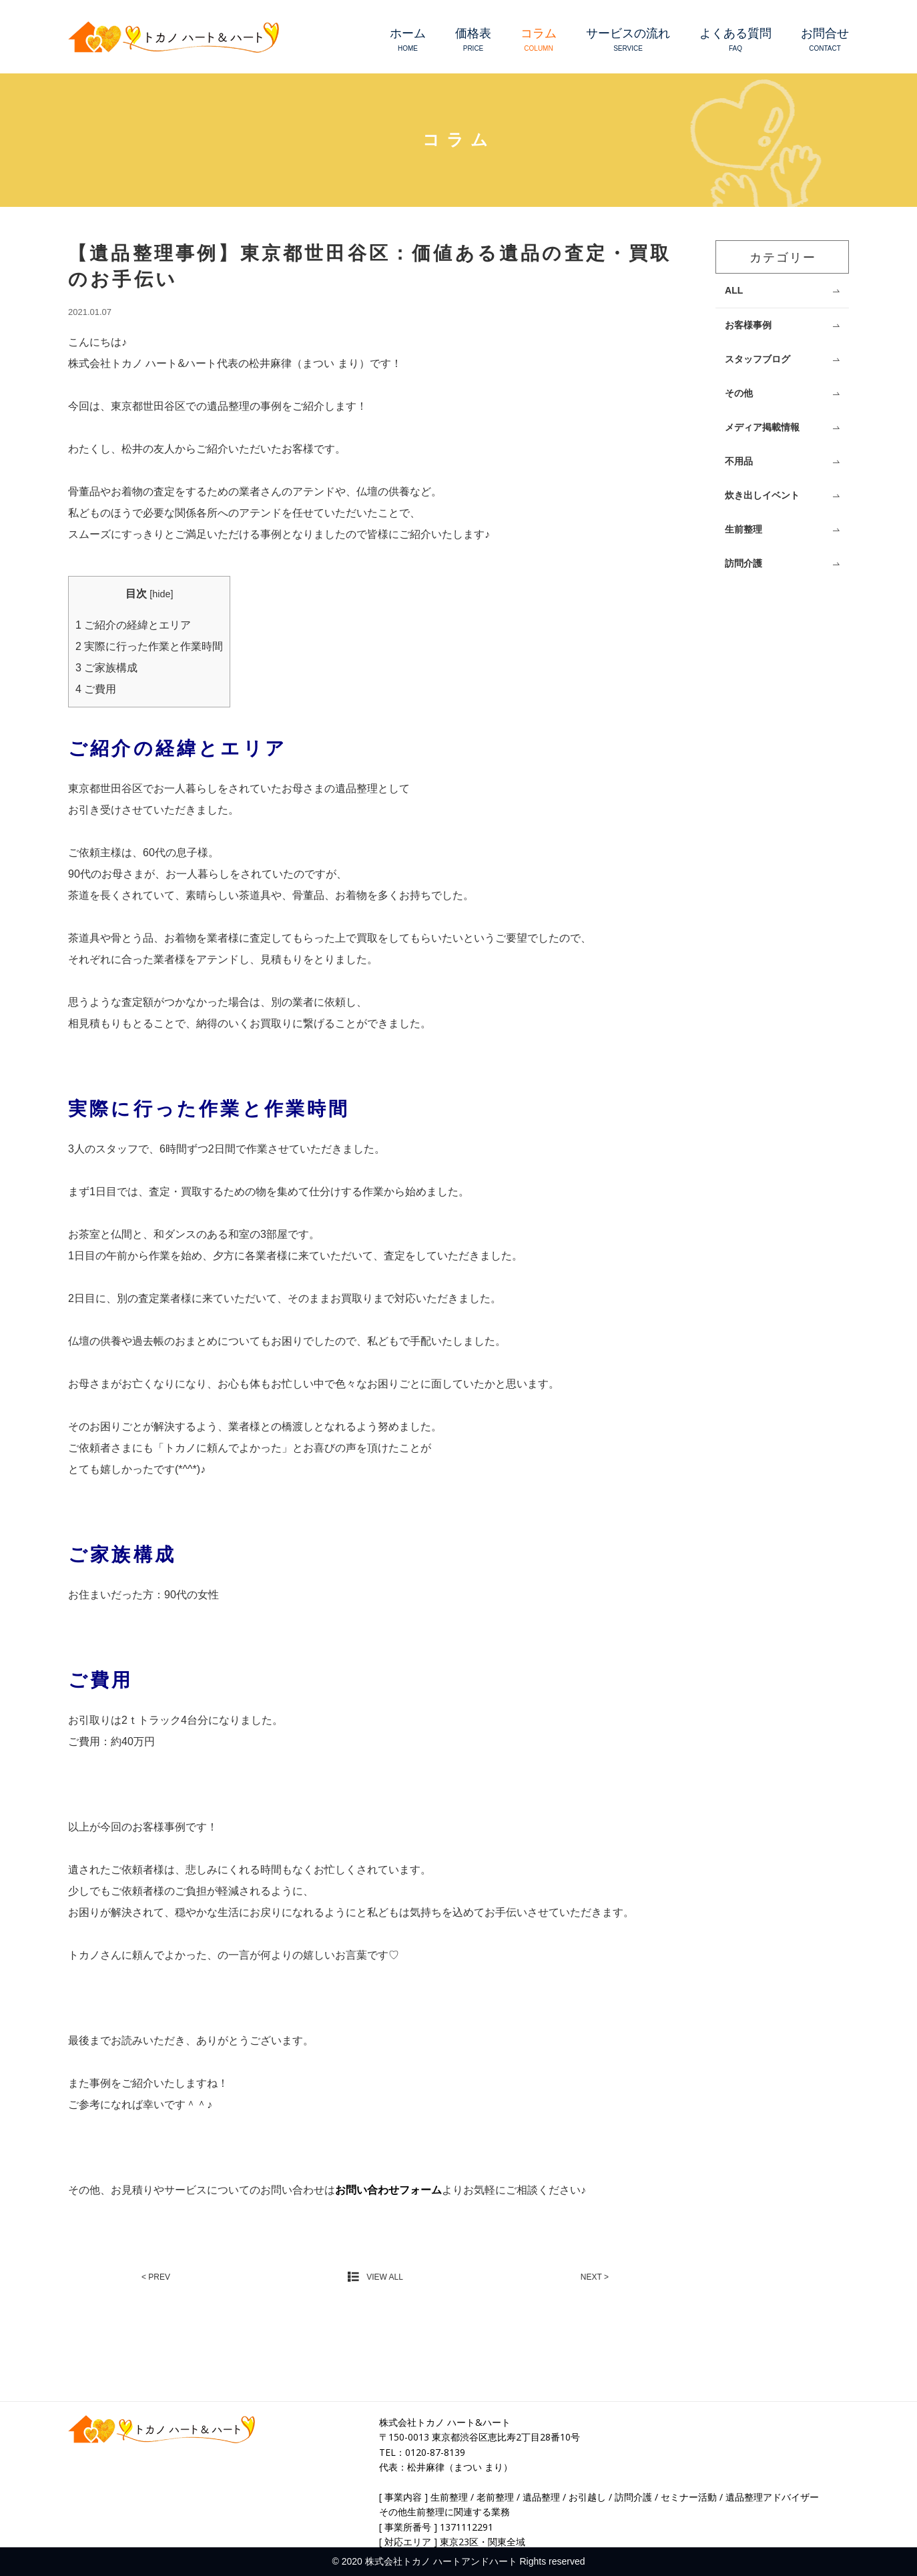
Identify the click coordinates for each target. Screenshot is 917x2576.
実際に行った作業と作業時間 (149, 646)
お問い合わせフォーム (388, 2190)
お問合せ (825, 40)
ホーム (408, 40)
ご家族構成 (106, 667)
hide (161, 594)
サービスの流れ (628, 40)
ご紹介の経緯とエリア (133, 625)
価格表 (473, 40)
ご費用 (95, 689)
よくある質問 (735, 40)
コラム (539, 40)
